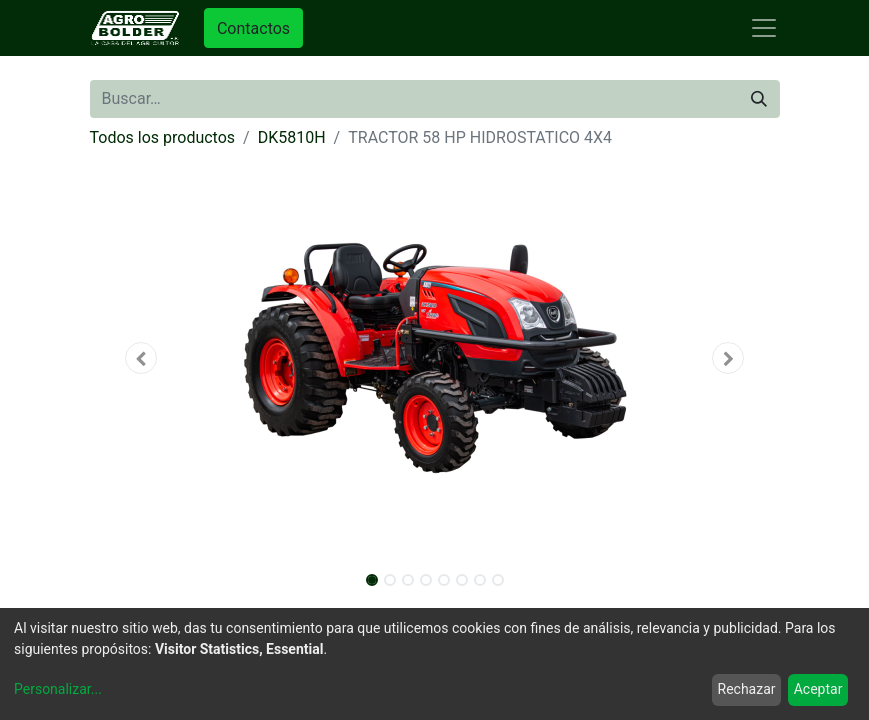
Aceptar (818, 689)
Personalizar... (58, 689)
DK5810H (292, 137)
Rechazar (747, 689)
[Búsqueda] (759, 99)
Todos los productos (163, 137)
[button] (142, 358)
